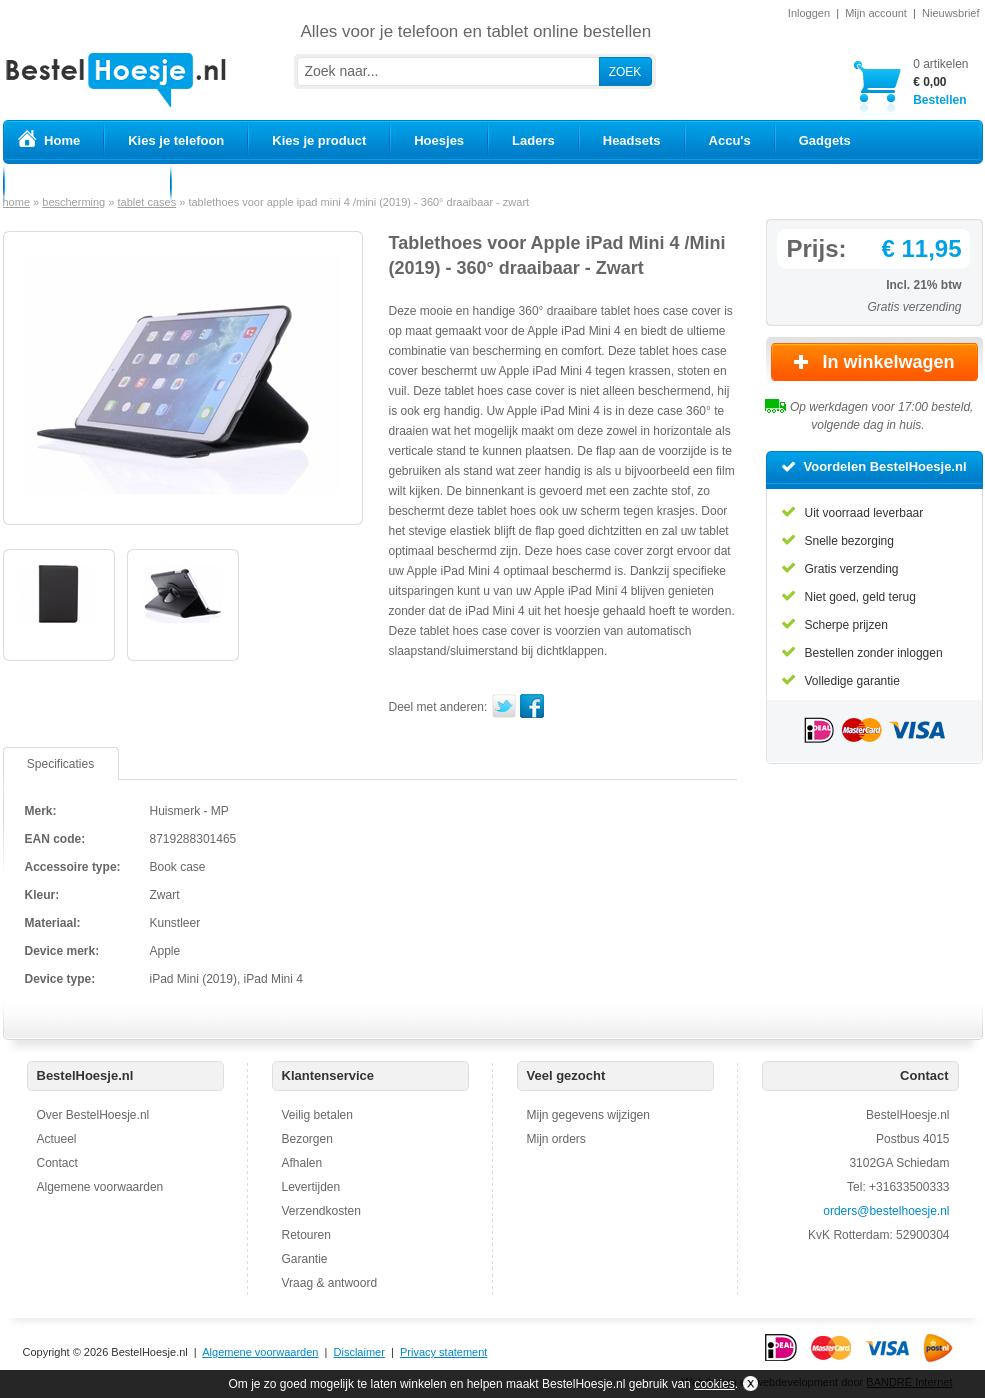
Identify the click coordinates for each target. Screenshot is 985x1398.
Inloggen (809, 13)
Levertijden (311, 1187)
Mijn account (876, 13)
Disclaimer (359, 1352)
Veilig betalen (317, 1115)
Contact (57, 1163)
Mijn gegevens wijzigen (588, 1115)
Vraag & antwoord (330, 1283)
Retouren (306, 1235)
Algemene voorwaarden (100, 1187)
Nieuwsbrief (950, 13)
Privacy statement (443, 1352)
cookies (714, 1384)
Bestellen (940, 81)
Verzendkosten (321, 1211)
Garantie (305, 1259)
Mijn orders (556, 1139)
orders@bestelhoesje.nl (886, 1211)
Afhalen (302, 1163)
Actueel (57, 1139)
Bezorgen (307, 1139)
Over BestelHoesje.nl (93, 1115)
